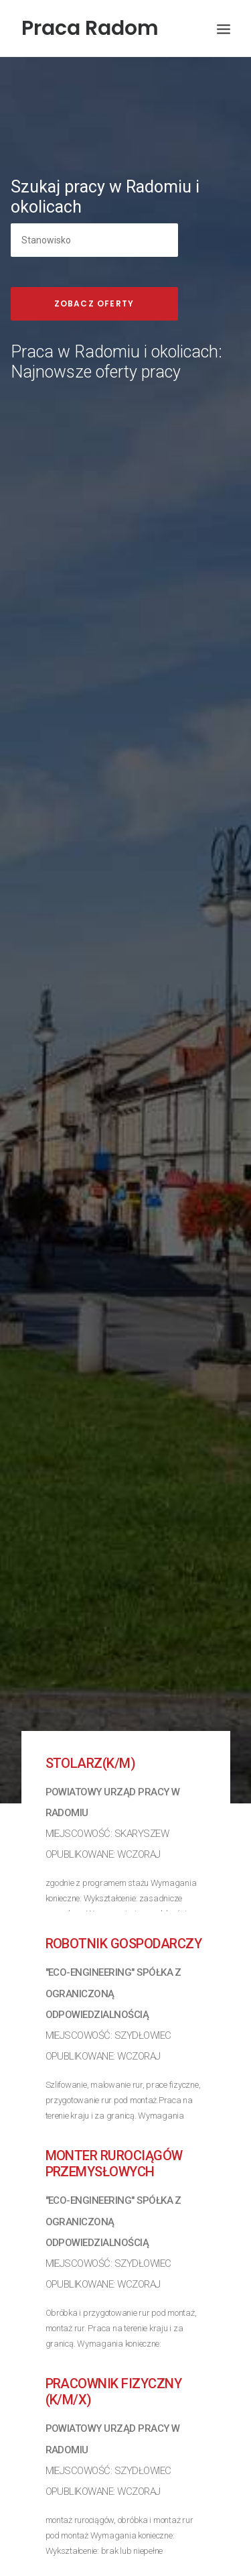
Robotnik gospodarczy (124, 1903)
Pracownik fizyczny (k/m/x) (114, 2351)
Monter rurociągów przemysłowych (114, 2123)
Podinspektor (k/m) (110, 2550)
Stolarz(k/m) (91, 1722)
